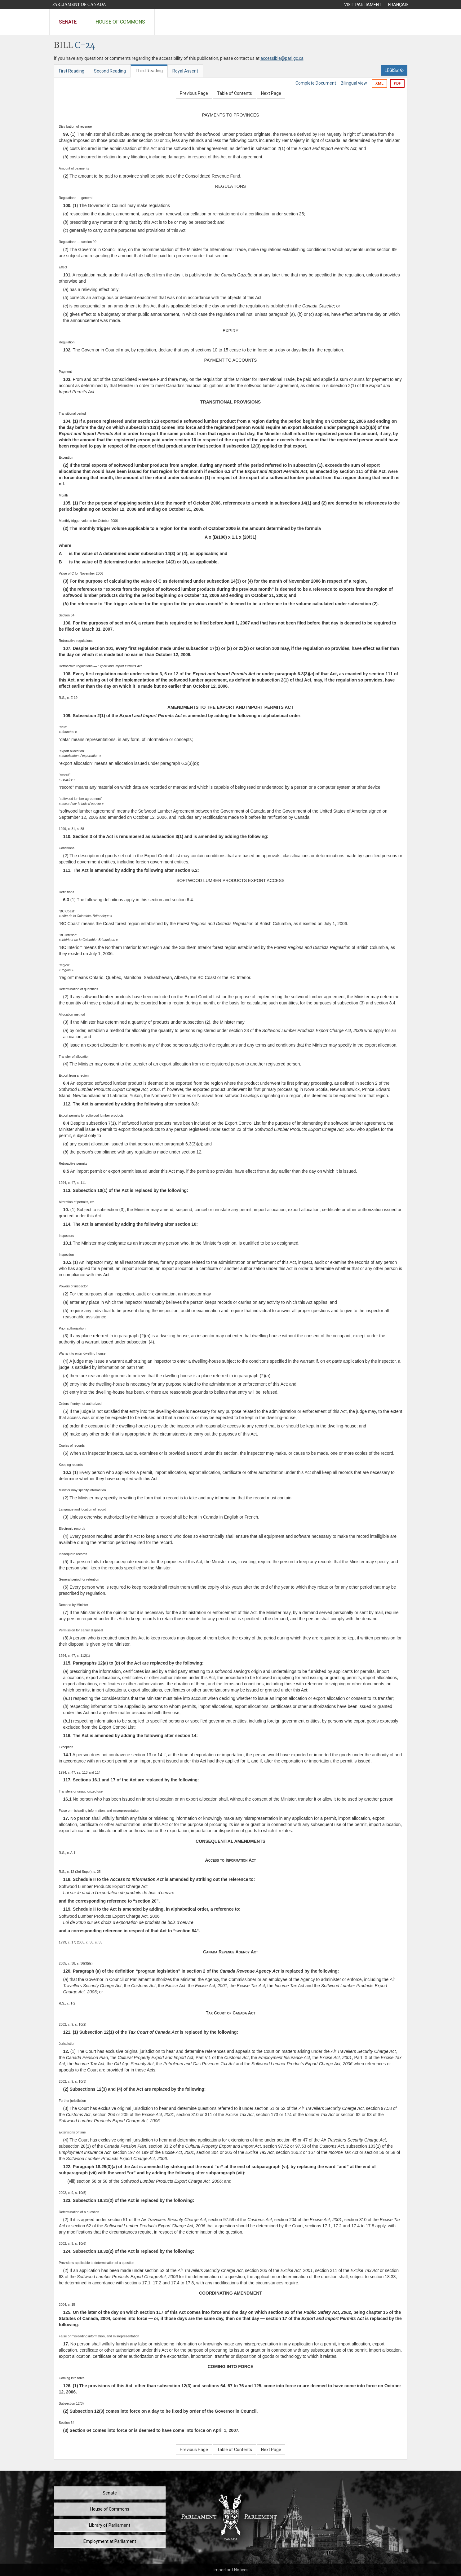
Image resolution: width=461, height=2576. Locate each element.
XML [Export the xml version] (379, 83)
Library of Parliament (109, 2525)
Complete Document (315, 83)
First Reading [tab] (71, 70)
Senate (68, 22)
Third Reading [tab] (149, 70)
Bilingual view (354, 83)
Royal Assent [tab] (185, 70)
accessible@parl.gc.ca (282, 58)
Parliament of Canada (79, 4)
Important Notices (231, 2569)
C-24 (85, 46)
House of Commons (120, 22)
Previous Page (194, 93)
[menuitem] (363, 4)
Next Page (271, 93)
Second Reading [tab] (110, 70)
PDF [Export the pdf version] (397, 83)
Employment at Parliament (109, 2541)
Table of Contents (234, 93)
